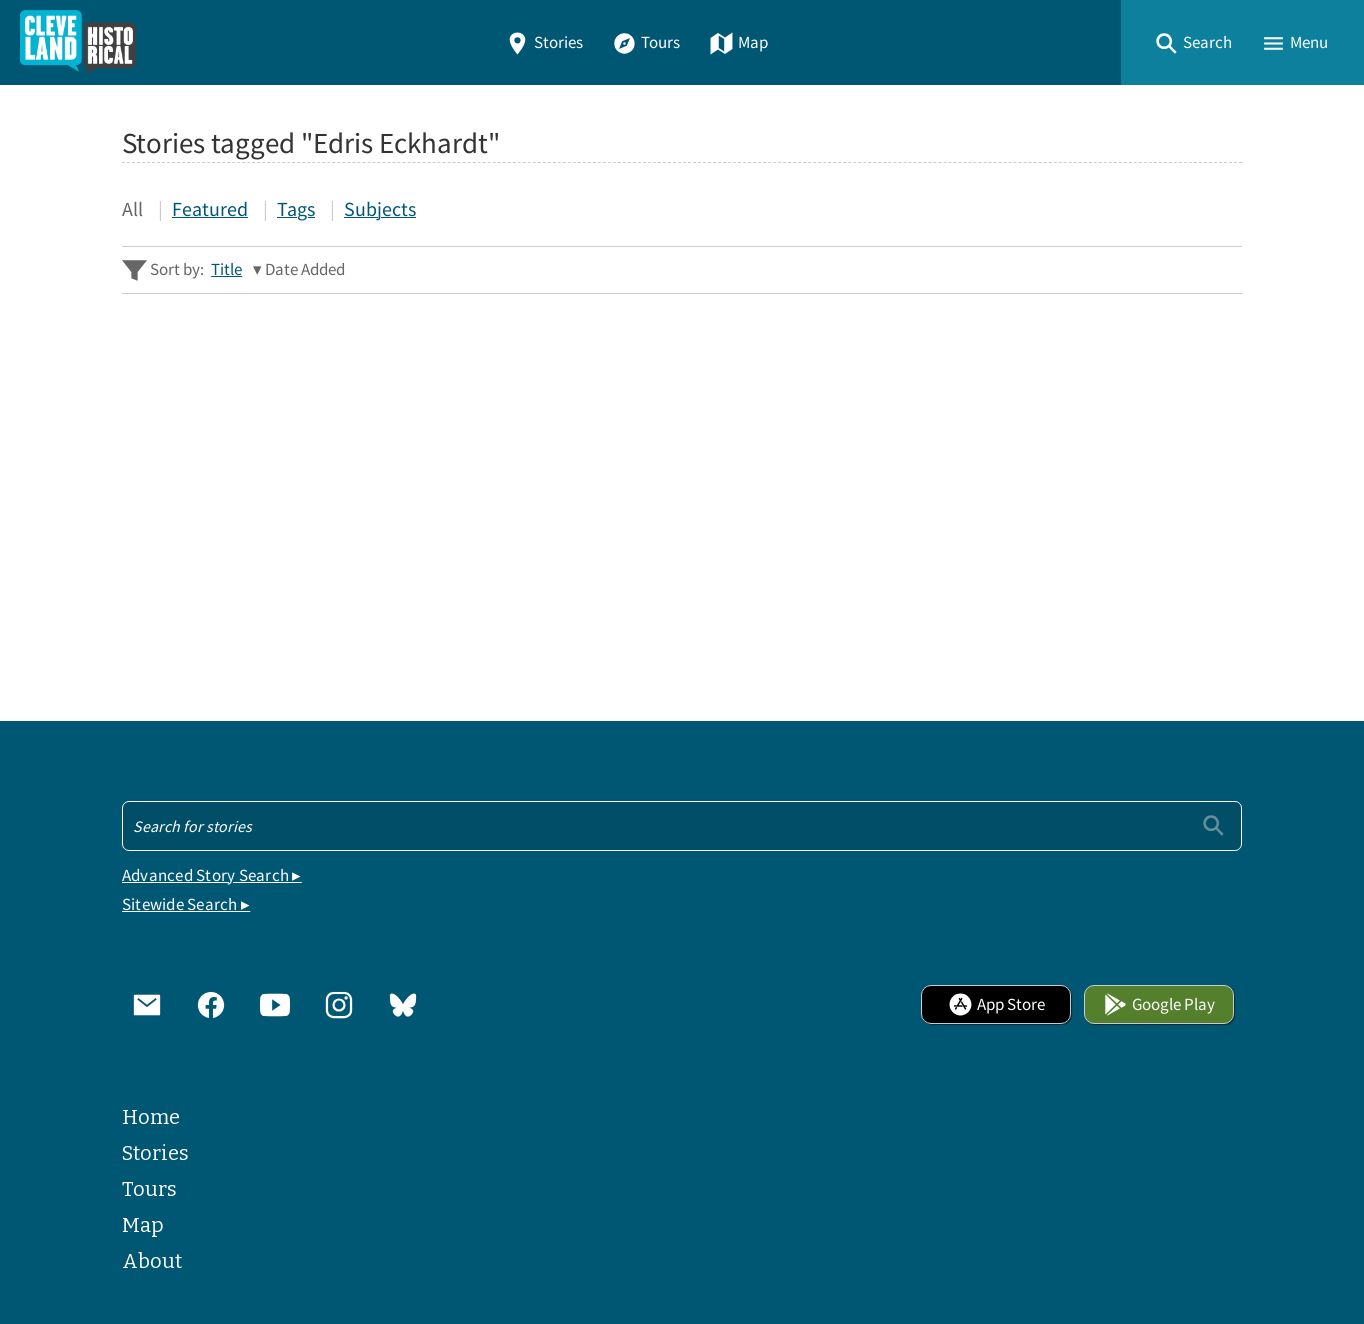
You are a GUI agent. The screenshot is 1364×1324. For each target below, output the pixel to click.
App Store (996, 1004)
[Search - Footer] (682, 826)
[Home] (78, 42)
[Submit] (1213, 825)
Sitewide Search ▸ (186, 904)
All (132, 208)
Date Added (305, 269)
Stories (544, 42)
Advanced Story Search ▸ (212, 875)
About (152, 1261)
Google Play (1159, 1004)
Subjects (380, 208)
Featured (210, 208)
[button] (1193, 42)
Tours (646, 42)
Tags (296, 208)
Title (226, 269)
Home (151, 1117)
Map (738, 42)
